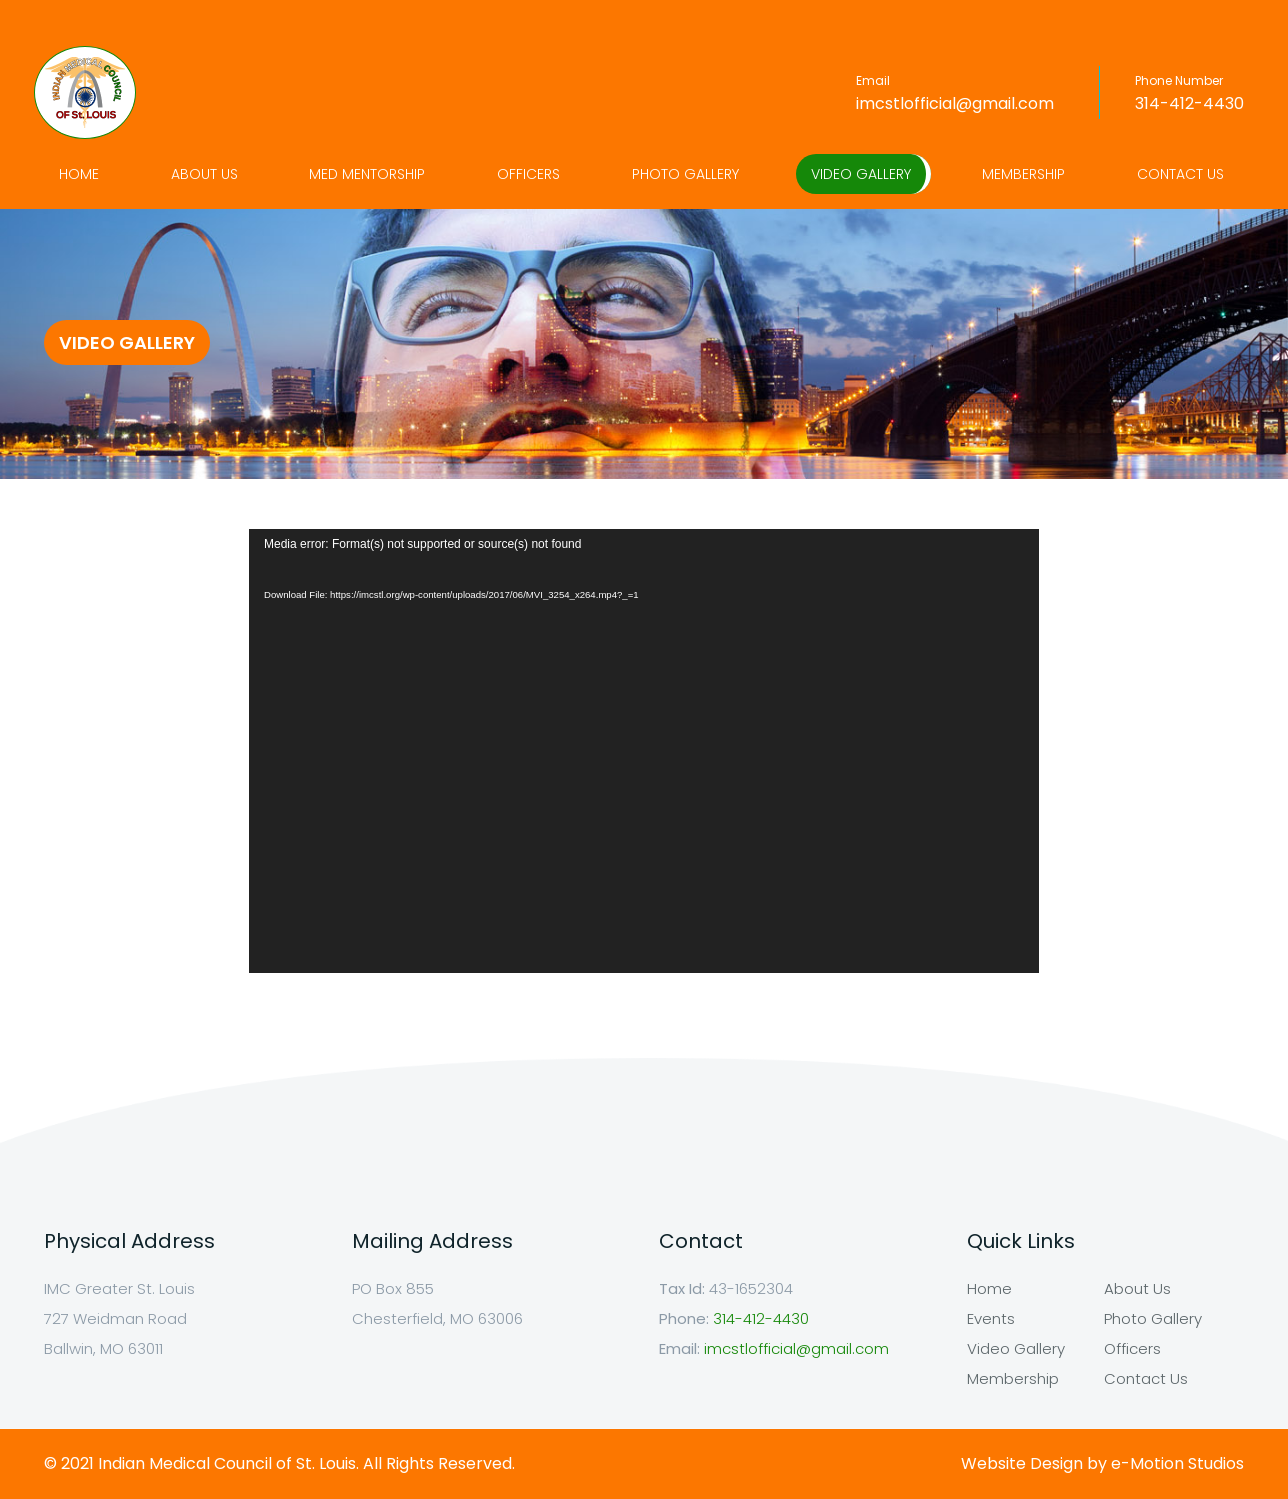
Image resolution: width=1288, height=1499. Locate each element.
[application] (644, 751)
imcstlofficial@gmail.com (955, 103)
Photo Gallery (685, 174)
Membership (1023, 174)
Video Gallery (861, 174)
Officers (528, 174)
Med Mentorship (367, 174)
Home (79, 174)
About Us (204, 174)
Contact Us (1180, 174)
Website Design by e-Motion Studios (1102, 1463)
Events (991, 1318)
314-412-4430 (1189, 103)
